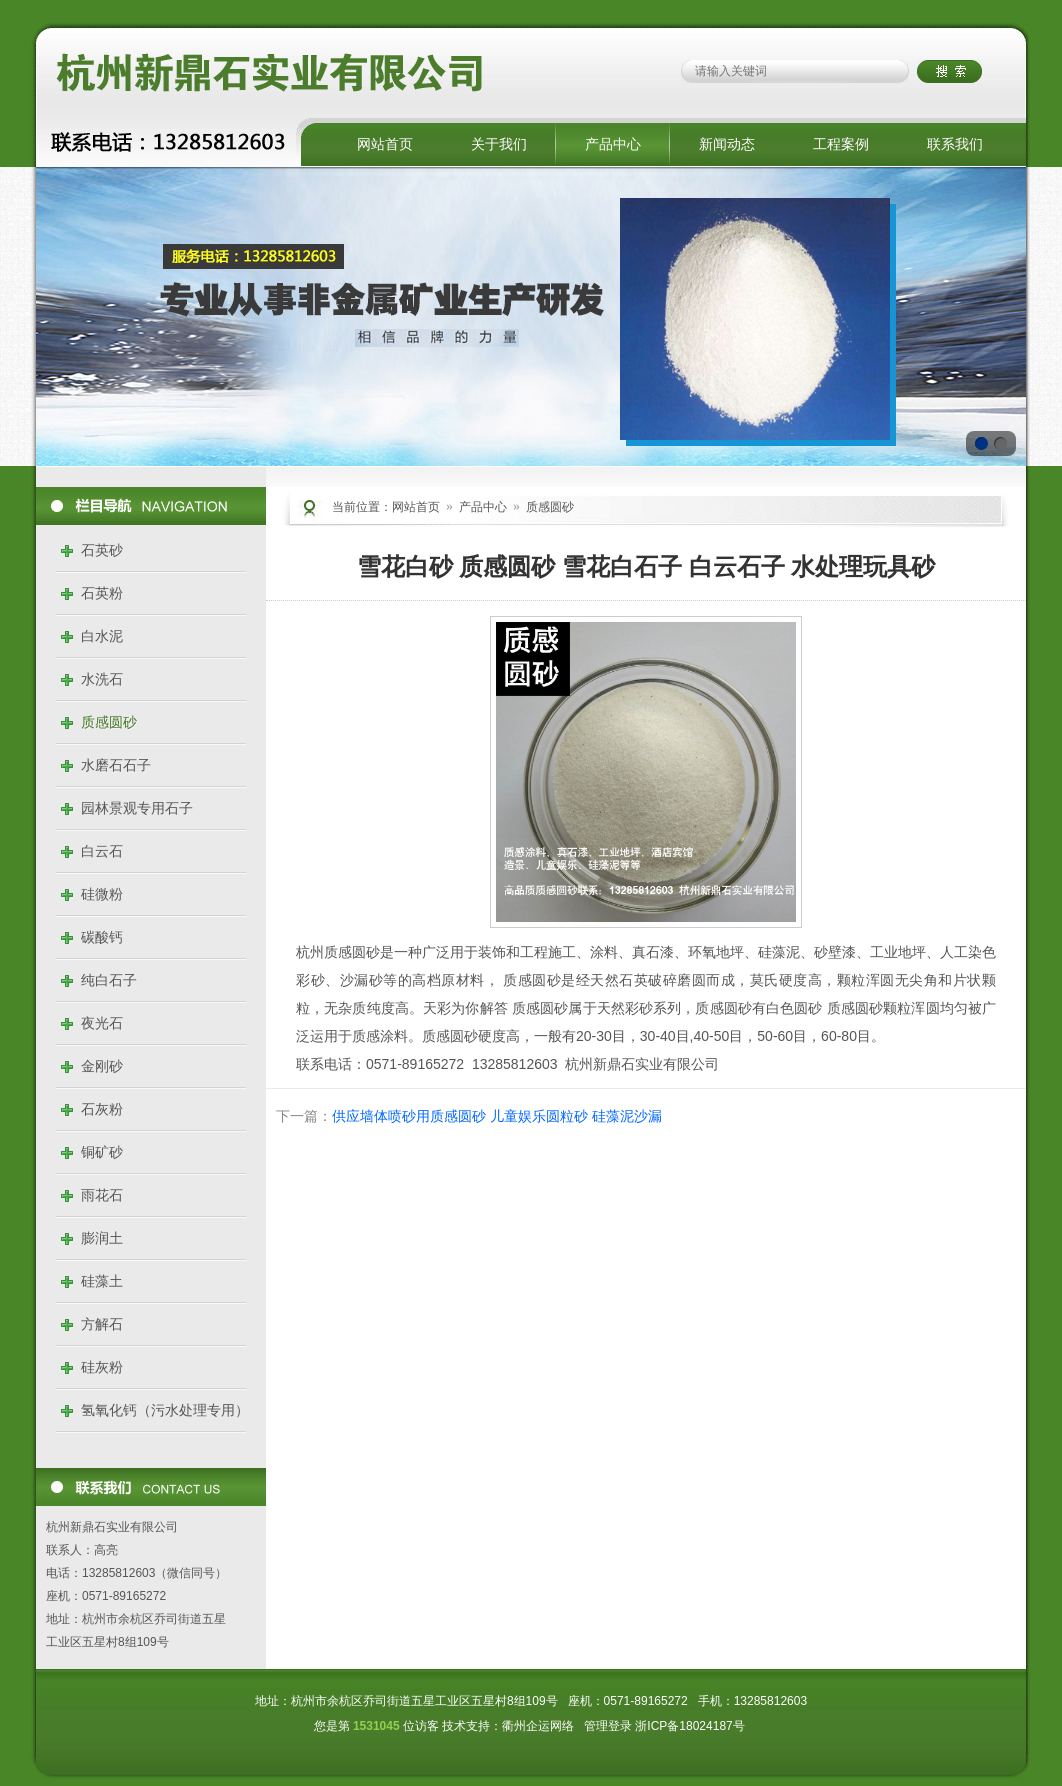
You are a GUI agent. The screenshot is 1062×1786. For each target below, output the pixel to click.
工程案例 (841, 144)
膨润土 (102, 1238)
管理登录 (608, 1726)
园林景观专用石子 (137, 808)
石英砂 (102, 550)
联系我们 (955, 144)
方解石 (102, 1324)
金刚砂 (102, 1066)
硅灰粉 (102, 1367)
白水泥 (102, 636)
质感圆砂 (109, 722)
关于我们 (499, 144)
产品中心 (613, 144)
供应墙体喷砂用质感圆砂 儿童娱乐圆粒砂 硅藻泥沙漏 (497, 1116)
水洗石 (102, 679)
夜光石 (102, 1023)
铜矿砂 (102, 1152)
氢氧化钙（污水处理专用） (165, 1410)
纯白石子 (109, 980)
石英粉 (102, 593)
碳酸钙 (102, 937)
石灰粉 (102, 1109)
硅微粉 (102, 894)
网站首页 (385, 144)
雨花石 (102, 1195)
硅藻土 (102, 1281)
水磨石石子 (116, 765)
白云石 (102, 851)
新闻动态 (727, 144)
